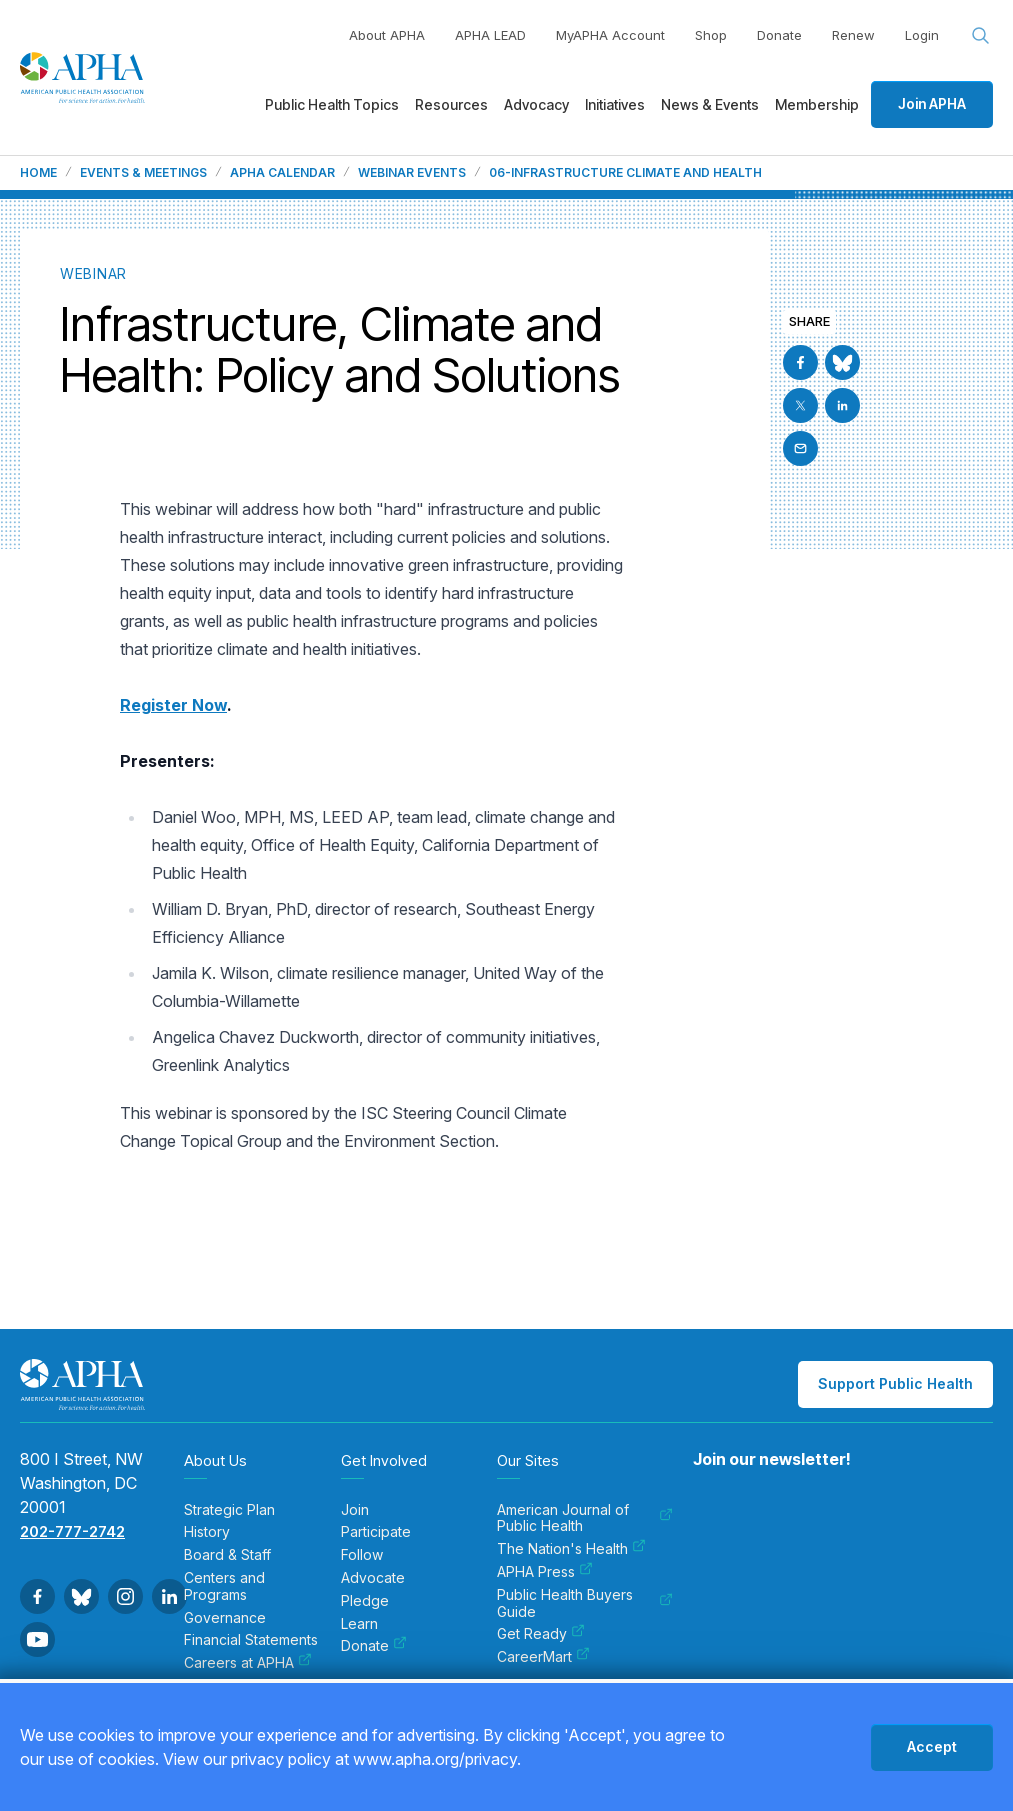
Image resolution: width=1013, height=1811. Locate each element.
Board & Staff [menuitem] (227, 1555)
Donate (779, 35)
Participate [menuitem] (376, 1532)
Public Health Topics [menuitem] (332, 104)
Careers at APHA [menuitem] (248, 1663)
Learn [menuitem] (359, 1624)
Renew (853, 35)
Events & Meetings (143, 173)
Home (38, 173)
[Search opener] (981, 36)
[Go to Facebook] (800, 362)
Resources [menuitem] (451, 104)
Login (922, 35)
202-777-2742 (72, 1531)
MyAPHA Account (610, 35)
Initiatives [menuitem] (615, 104)
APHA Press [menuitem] (545, 1572)
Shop (711, 35)
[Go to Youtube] (37, 1639)
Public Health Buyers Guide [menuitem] (585, 1603)
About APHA (387, 35)
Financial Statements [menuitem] (251, 1640)
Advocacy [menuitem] (536, 104)
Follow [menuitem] (362, 1555)
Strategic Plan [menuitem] (229, 1510)
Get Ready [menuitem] (541, 1634)
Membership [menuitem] (817, 104)
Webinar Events (412, 173)
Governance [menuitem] (225, 1618)
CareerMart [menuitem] (543, 1657)
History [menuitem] (207, 1532)
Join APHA (932, 103)
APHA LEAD (490, 35)
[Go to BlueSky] (842, 362)
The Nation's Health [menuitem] (571, 1549)
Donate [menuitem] (374, 1646)
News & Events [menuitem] (710, 104)
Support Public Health (895, 1383)
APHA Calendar (282, 173)
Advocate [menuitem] (373, 1578)
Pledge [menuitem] (365, 1601)
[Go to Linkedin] (842, 405)
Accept (932, 1746)
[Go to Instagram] (125, 1596)
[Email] (800, 448)
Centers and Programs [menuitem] (224, 1586)
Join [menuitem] (355, 1510)
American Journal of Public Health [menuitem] (585, 1518)
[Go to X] (800, 405)
